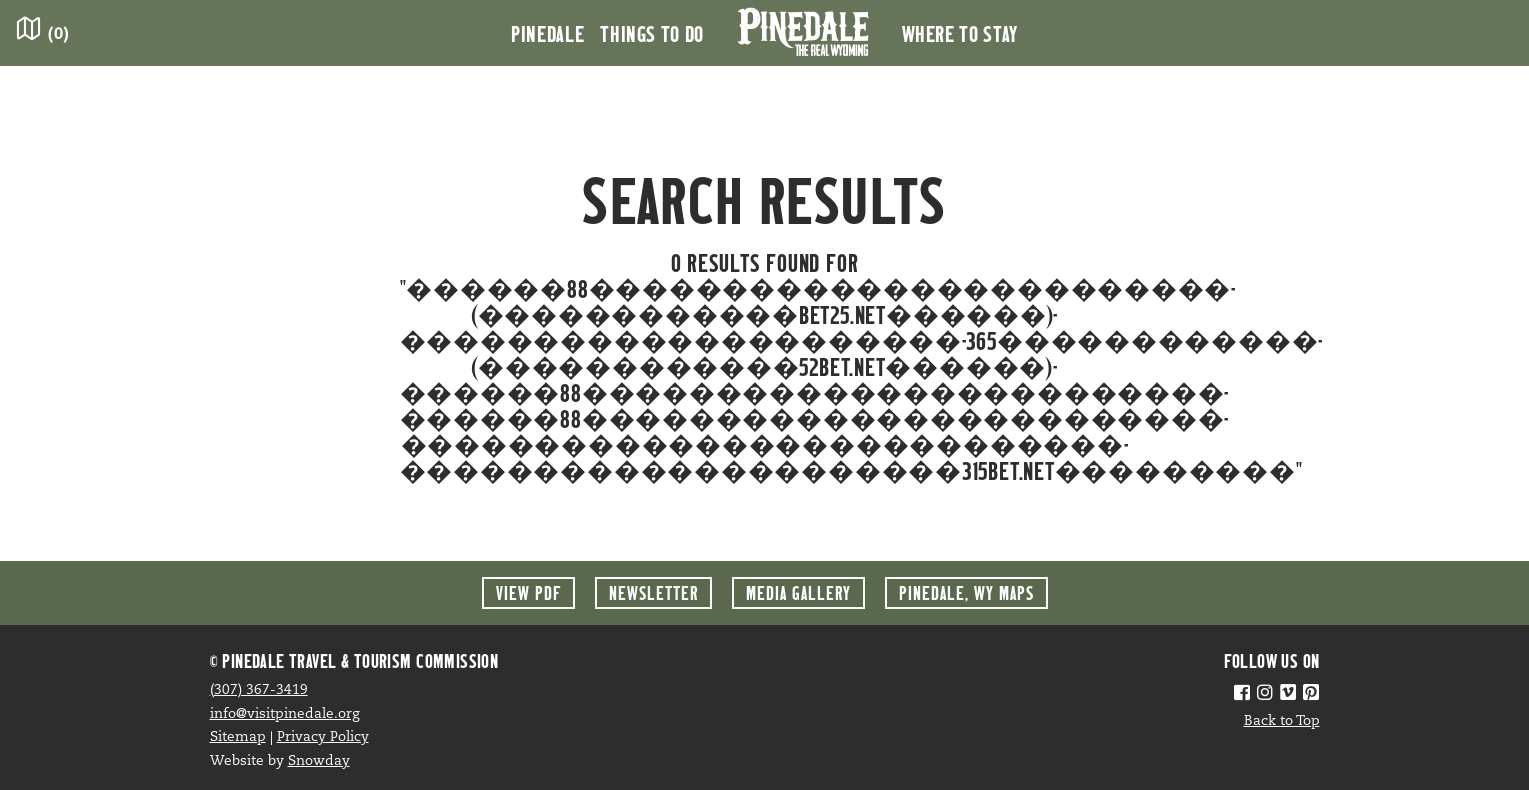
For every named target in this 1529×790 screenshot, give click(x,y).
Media (798, 592)
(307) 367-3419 (259, 690)
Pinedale (547, 33)
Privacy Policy (323, 737)
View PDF (528, 592)
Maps (966, 592)
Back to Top (1282, 721)
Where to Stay (960, 33)
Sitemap (238, 737)
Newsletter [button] (653, 592)
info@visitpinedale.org (285, 714)
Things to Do (652, 33)
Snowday (319, 761)
